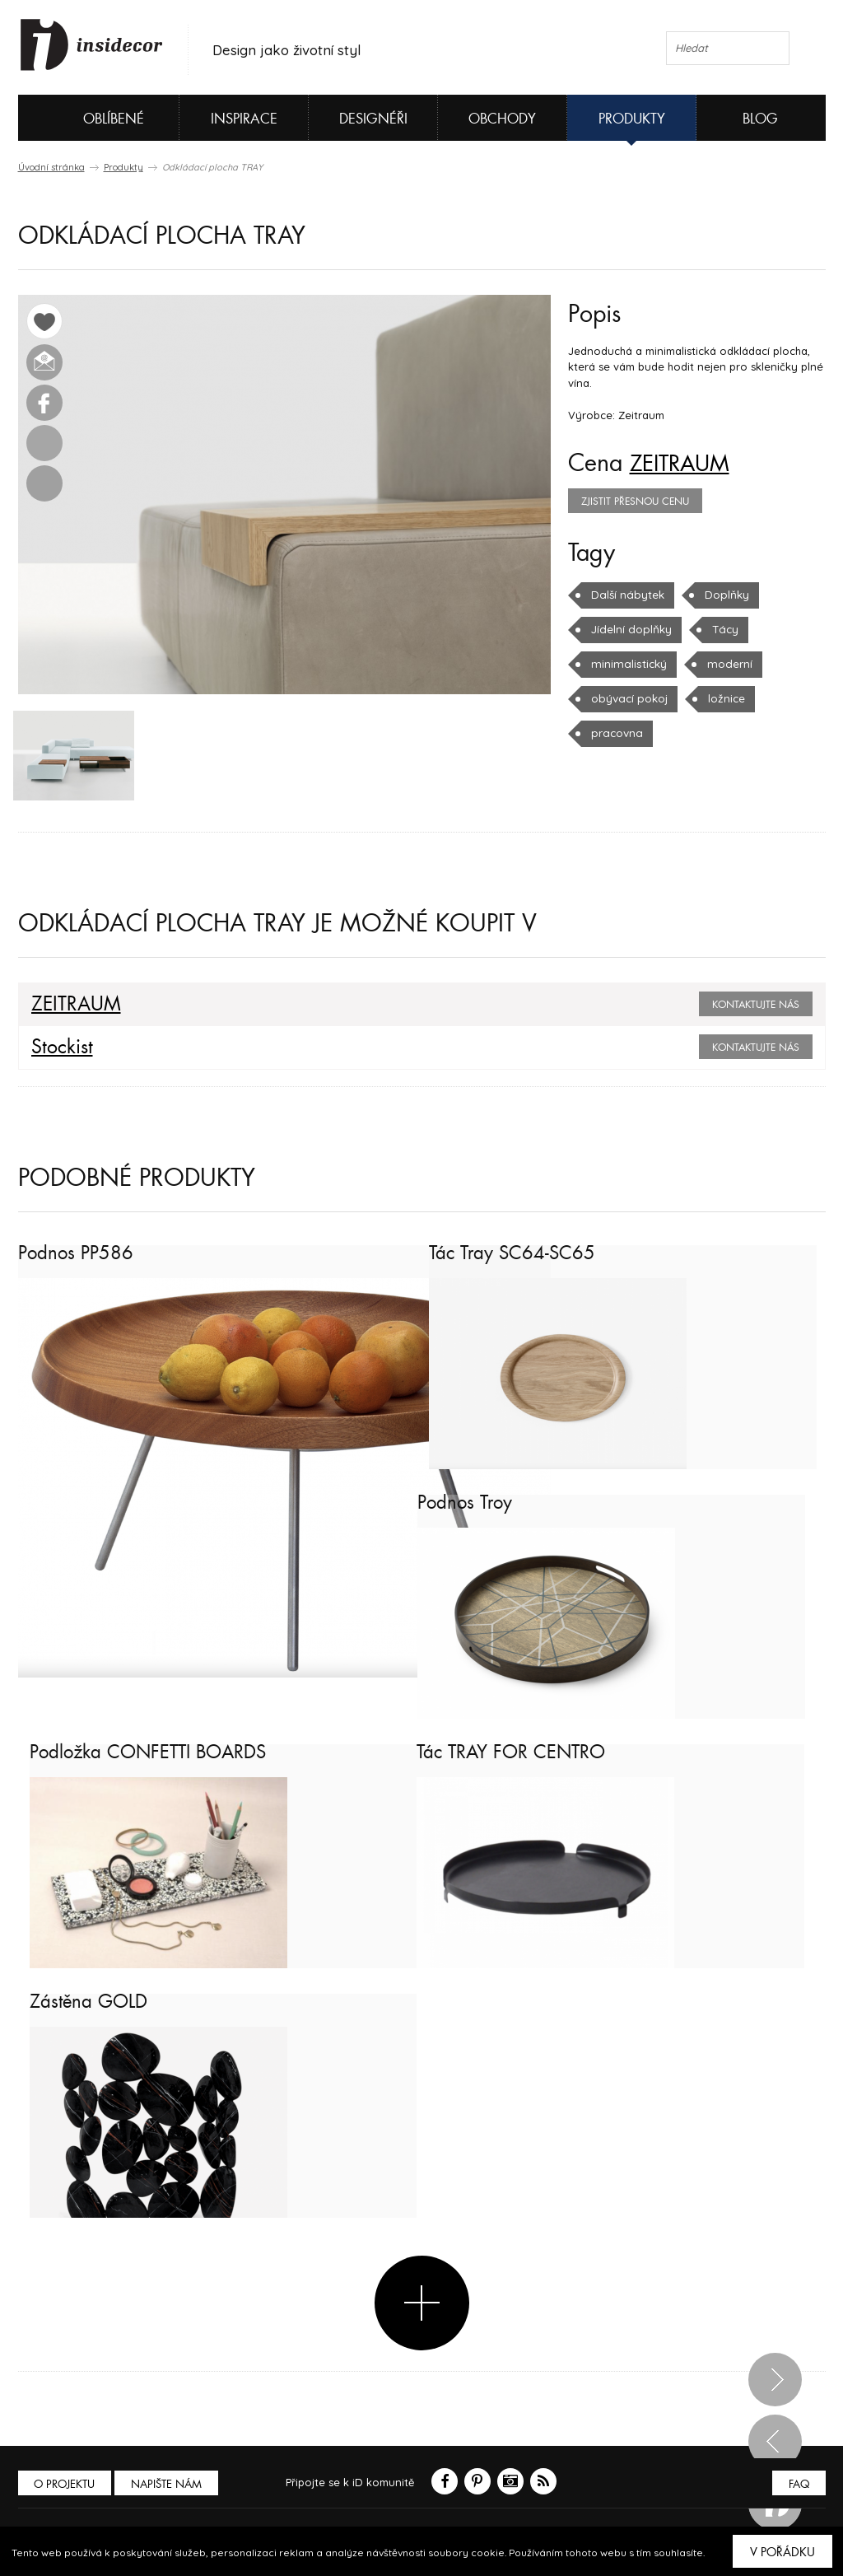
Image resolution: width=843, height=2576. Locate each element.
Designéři (373, 119)
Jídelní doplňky (630, 629)
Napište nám (169, 2486)
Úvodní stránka (51, 167)
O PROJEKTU (65, 2486)
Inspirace (244, 119)
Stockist (59, 1049)
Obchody (502, 119)
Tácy (722, 629)
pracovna (615, 733)
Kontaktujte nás (755, 1006)
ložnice (724, 698)
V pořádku (782, 2552)
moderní (723, 663)
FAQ (798, 2486)
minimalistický (626, 663)
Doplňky (724, 594)
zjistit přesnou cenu (635, 501)
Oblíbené (86, 118)
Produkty (631, 119)
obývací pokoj (628, 698)
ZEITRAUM (685, 463)
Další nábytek (626, 594)
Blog (760, 119)
